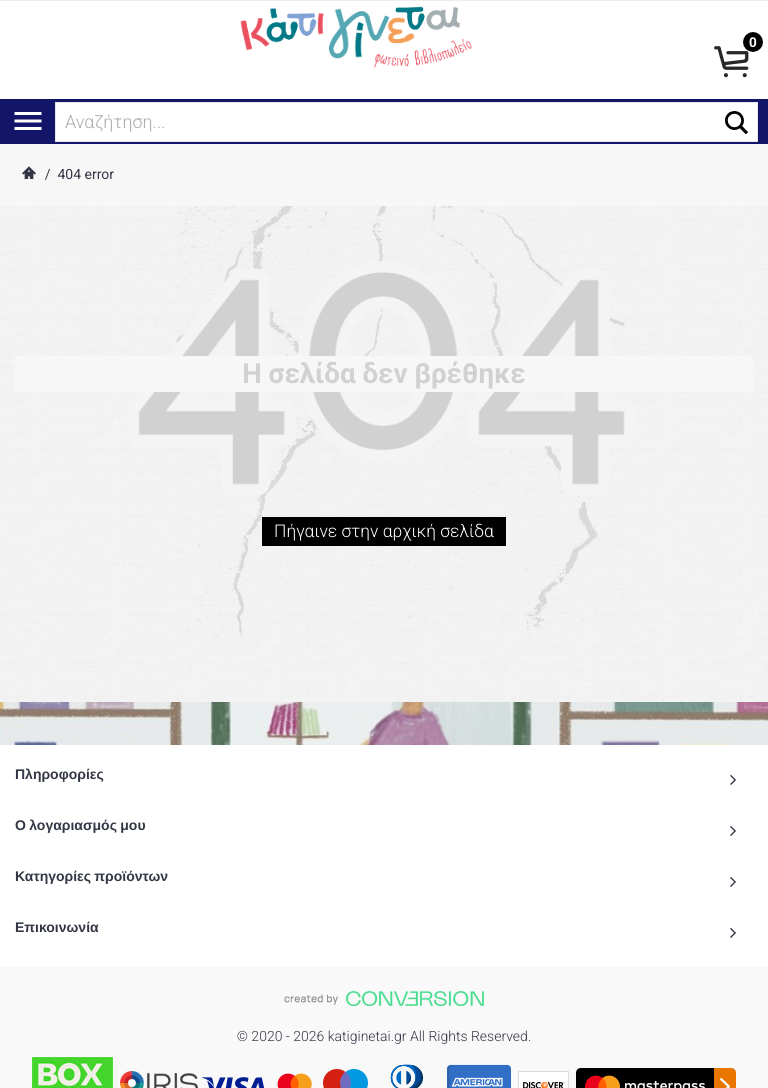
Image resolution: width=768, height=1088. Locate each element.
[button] (736, 122)
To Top (384, 1063)
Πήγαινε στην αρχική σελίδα (384, 538)
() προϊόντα (690, 1065)
